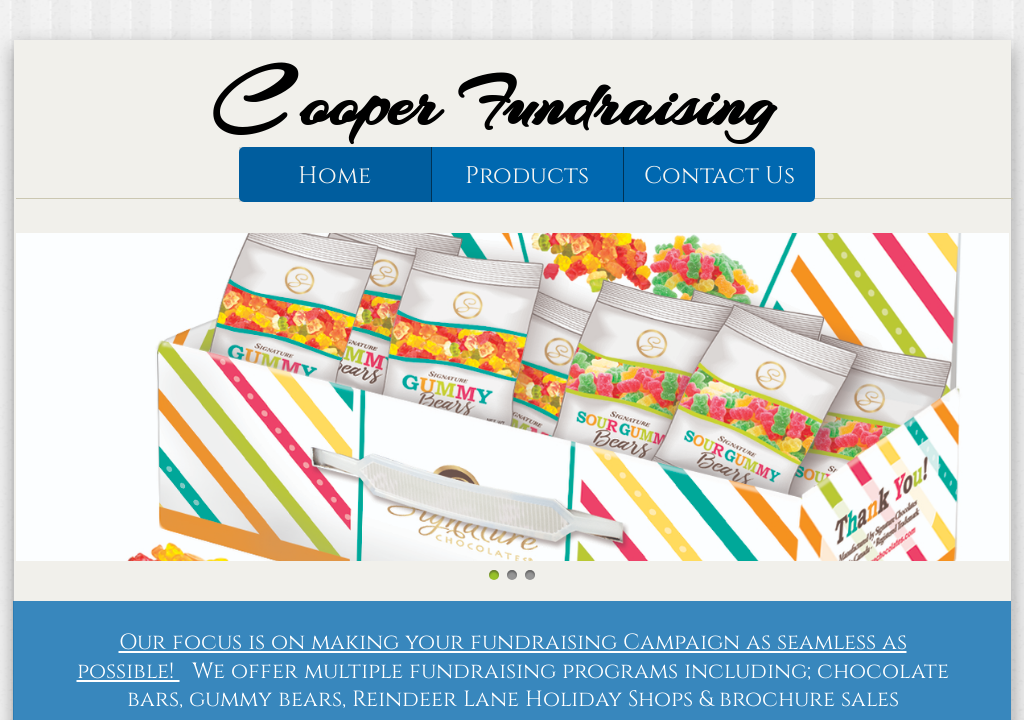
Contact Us (719, 176)
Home (334, 176)
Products (527, 176)
